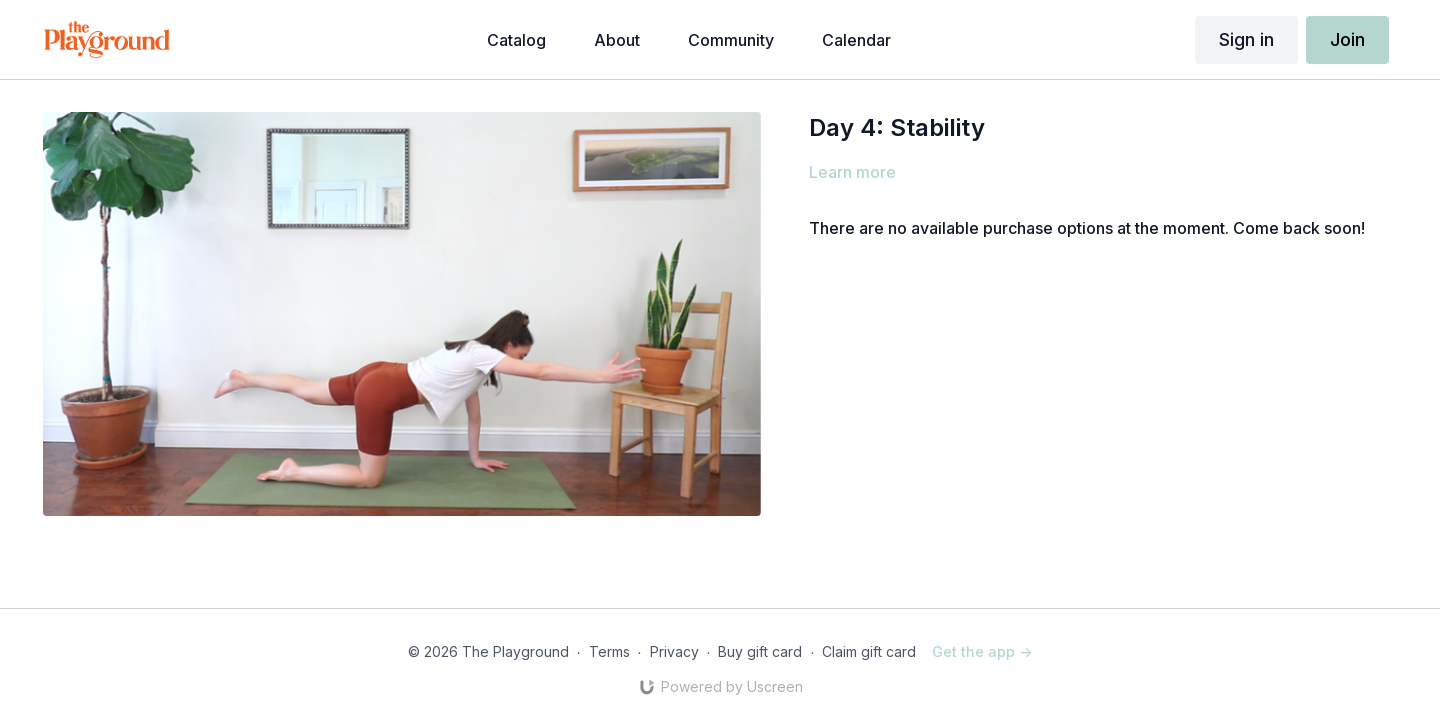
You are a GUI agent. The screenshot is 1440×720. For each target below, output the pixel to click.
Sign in (1246, 39)
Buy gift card (760, 651)
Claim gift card (869, 651)
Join (1347, 39)
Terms (609, 651)
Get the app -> (982, 651)
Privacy (674, 651)
